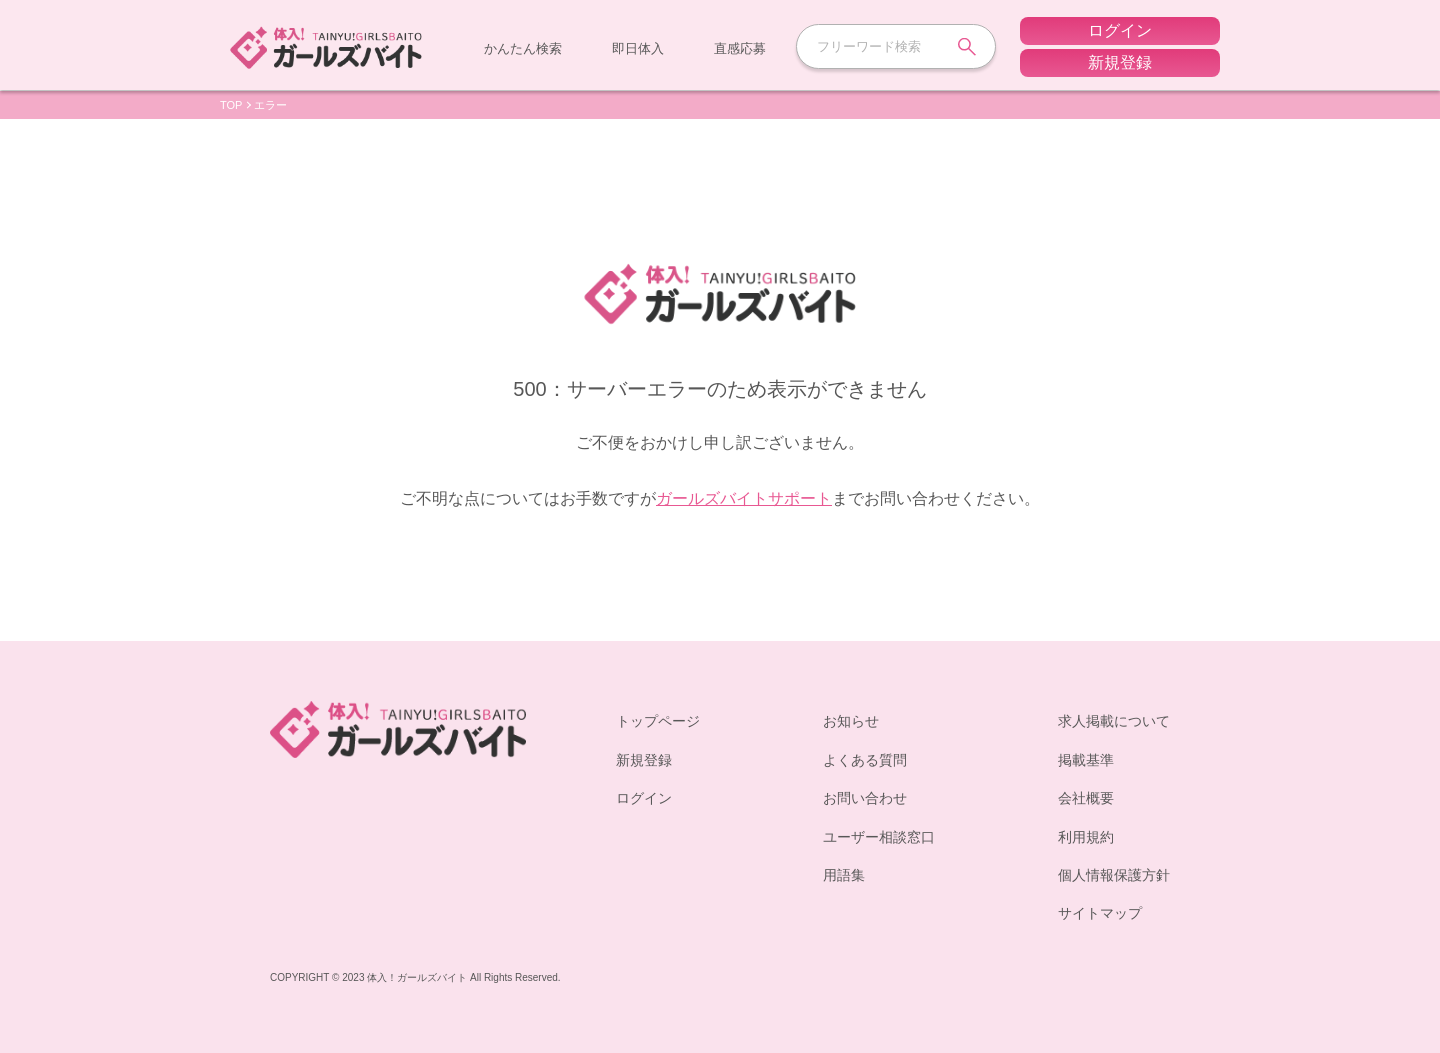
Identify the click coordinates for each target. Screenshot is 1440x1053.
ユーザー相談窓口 (879, 836)
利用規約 (1086, 836)
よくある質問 (865, 759)
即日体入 (638, 48)
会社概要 (1086, 797)
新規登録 (644, 759)
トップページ (658, 720)
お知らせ (851, 720)
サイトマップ (1100, 912)
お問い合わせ (865, 797)
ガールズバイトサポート (744, 498)
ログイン (644, 797)
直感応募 (740, 48)
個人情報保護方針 (1114, 874)
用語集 (844, 874)
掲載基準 (1086, 759)
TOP (231, 105)
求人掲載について (1114, 720)
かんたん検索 (523, 48)
